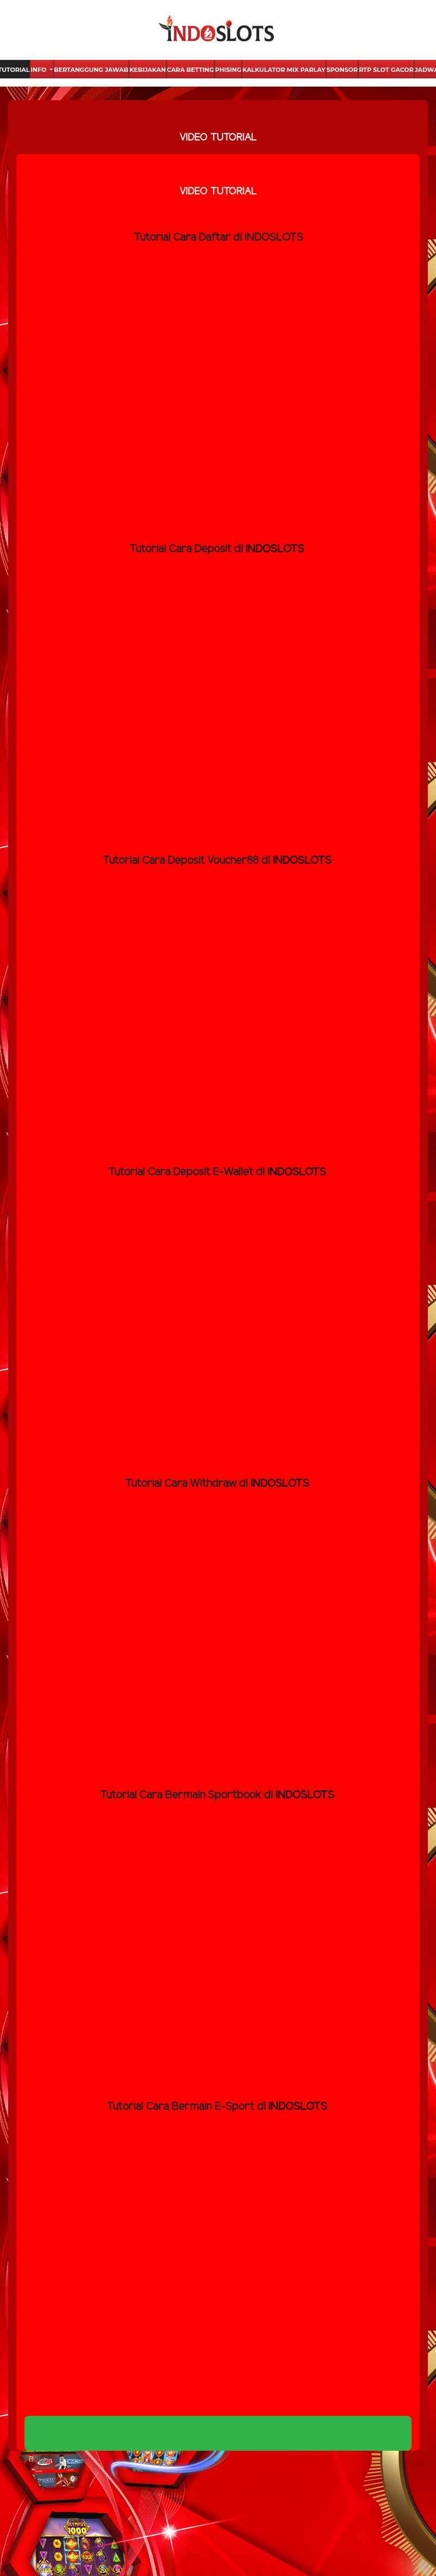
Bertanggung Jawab (91, 70)
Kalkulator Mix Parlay (283, 70)
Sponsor (342, 70)
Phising (228, 70)
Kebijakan (148, 70)
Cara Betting (190, 70)
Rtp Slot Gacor (386, 70)
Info (39, 70)
